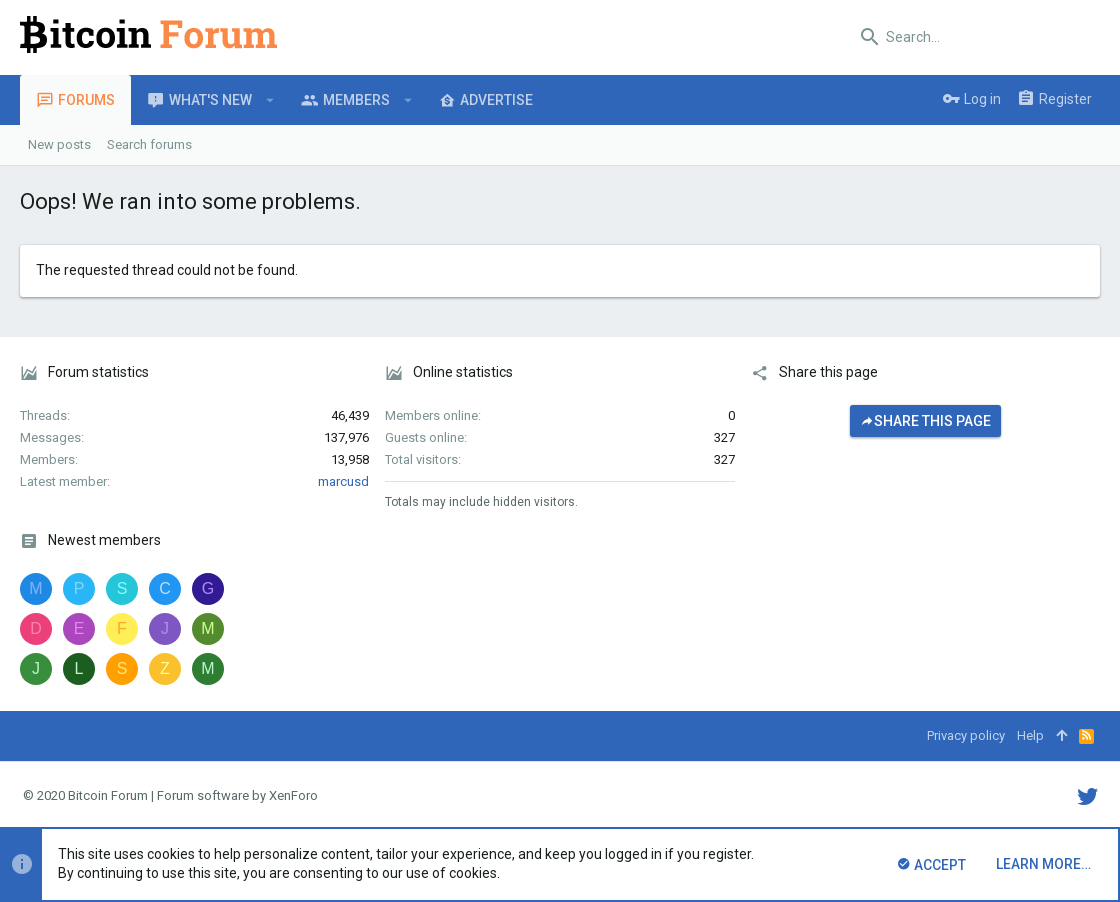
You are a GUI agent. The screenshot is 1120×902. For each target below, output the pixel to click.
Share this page (925, 421)
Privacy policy (966, 735)
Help (1030, 735)
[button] (270, 100)
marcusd (343, 481)
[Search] (975, 37)
